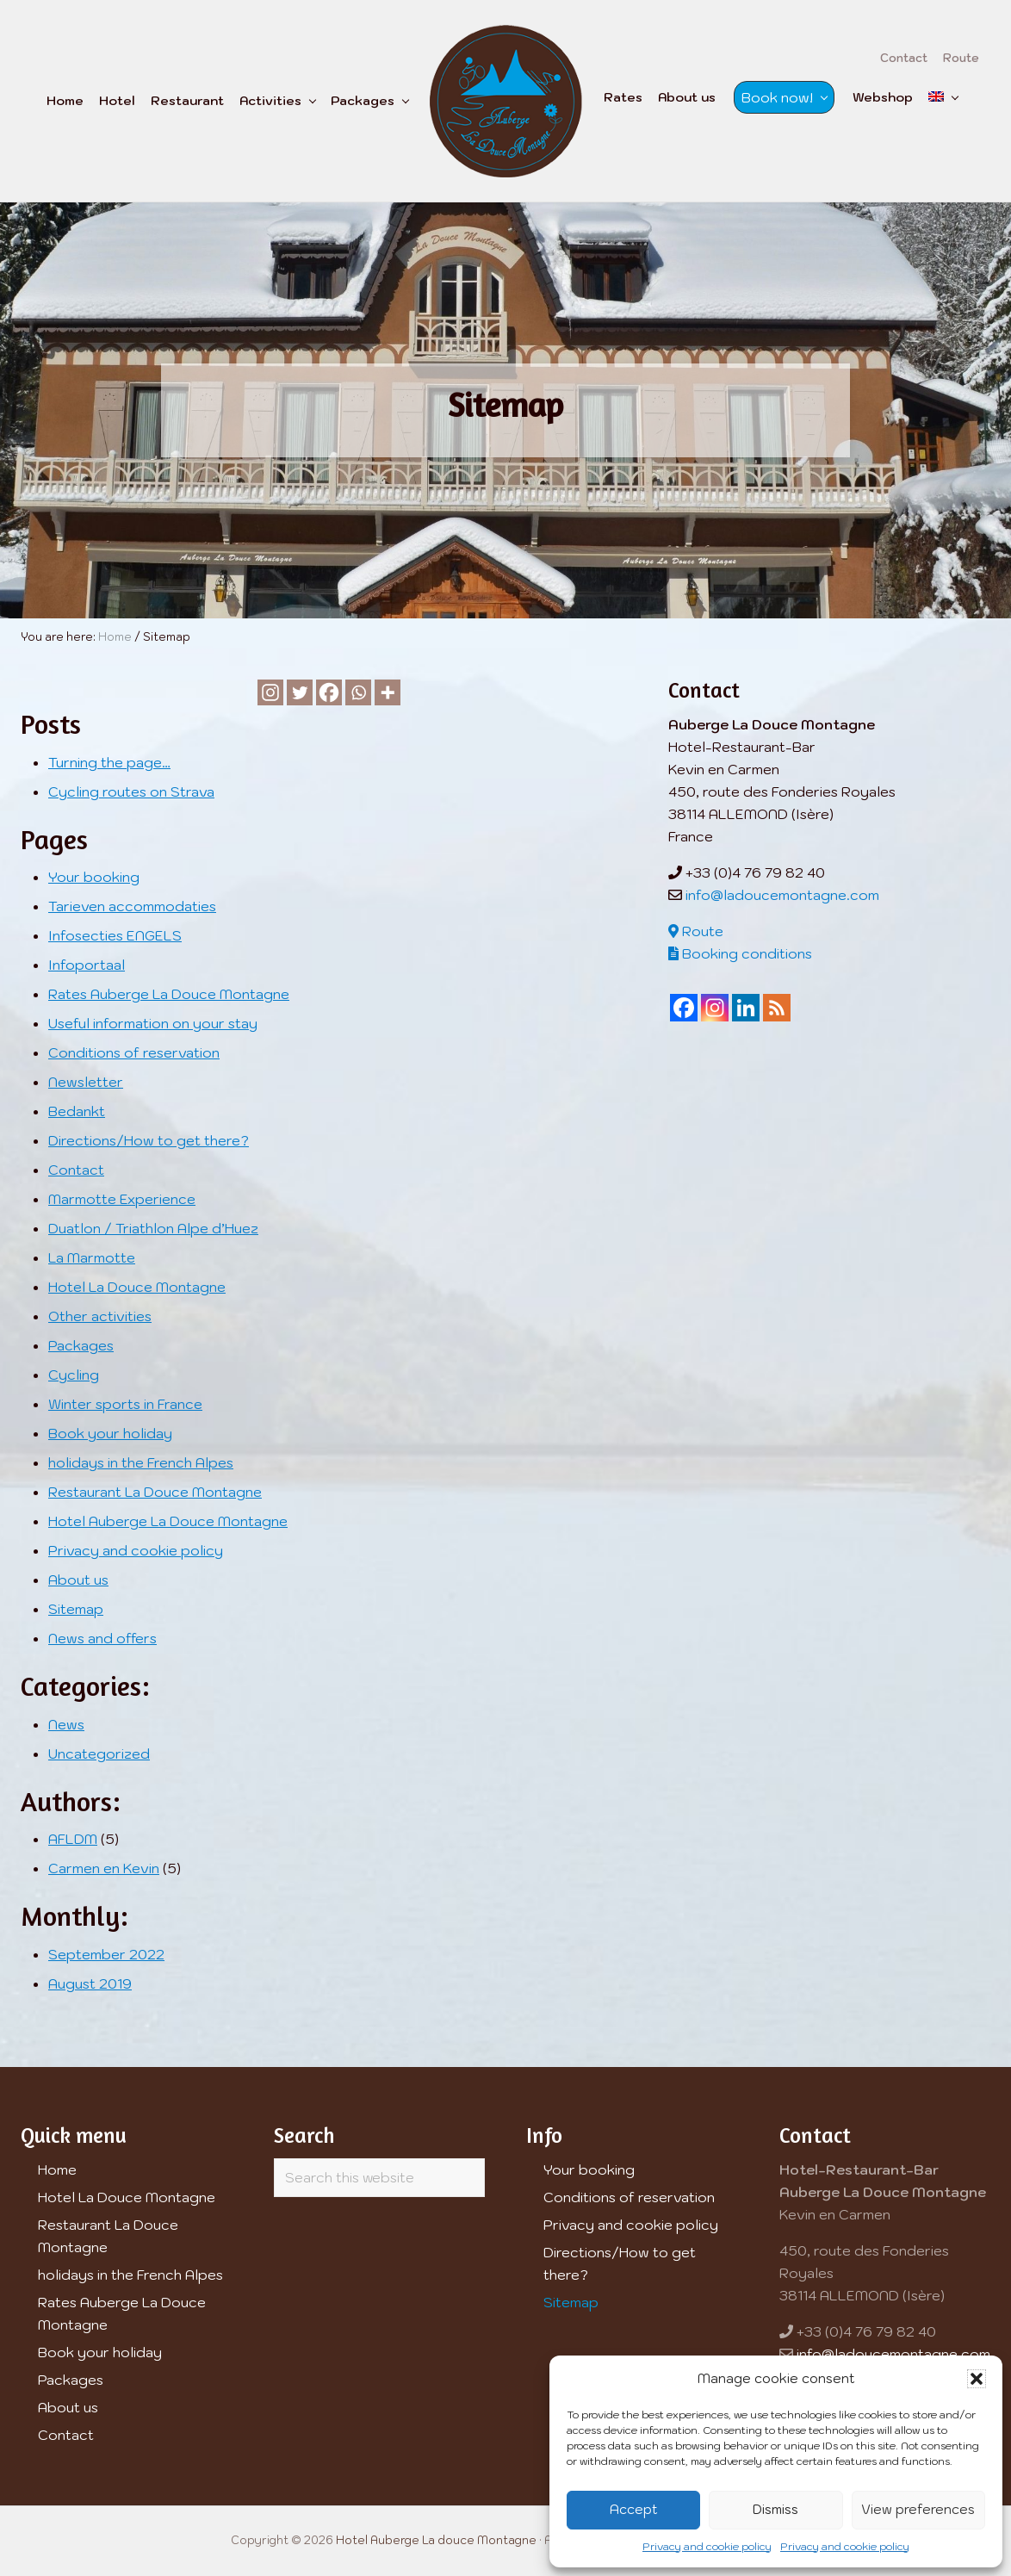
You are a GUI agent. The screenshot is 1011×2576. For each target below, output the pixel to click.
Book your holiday (110, 1433)
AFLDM (72, 1838)
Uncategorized (99, 1753)
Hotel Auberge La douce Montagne (436, 2540)
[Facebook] (329, 692)
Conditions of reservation (134, 1052)
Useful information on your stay (152, 1023)
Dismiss (775, 2509)
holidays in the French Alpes (140, 1462)
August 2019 (90, 1983)
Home (57, 2169)
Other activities (100, 1316)
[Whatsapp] (358, 692)
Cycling (73, 1374)
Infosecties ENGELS (115, 935)
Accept (634, 2509)
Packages (81, 1345)
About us (78, 1579)
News (66, 1724)
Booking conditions (740, 953)
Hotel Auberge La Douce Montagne (168, 1521)
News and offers (102, 1638)
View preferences (918, 2509)
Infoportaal (86, 964)
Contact (76, 1169)
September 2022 (106, 1954)
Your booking (94, 876)
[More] (387, 692)
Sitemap (75, 1608)
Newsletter (85, 1081)
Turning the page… (109, 762)
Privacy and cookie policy (707, 2546)
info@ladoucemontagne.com (782, 894)
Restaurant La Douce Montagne (155, 1491)
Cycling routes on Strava (131, 791)
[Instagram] (270, 692)
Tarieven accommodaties (132, 906)
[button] (976, 2378)
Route (695, 931)
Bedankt (76, 1111)
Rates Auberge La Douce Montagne (168, 993)
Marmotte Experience (121, 1198)
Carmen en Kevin (103, 1868)
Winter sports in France (125, 1403)
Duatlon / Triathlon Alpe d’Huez (153, 1228)
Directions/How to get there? (148, 1140)
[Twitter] (300, 692)
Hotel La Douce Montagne (137, 1286)
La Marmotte (91, 1257)
